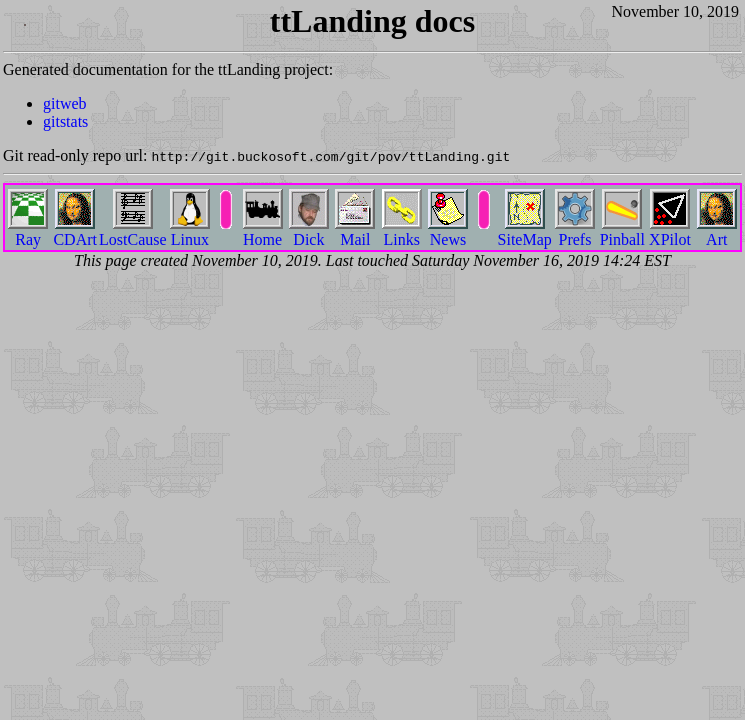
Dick (309, 231)
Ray (28, 231)
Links (402, 231)
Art (717, 231)
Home (263, 231)
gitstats (65, 121)
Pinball (622, 231)
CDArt (75, 231)
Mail (355, 231)
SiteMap (525, 231)
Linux (190, 231)
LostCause (133, 231)
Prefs (575, 231)
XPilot (670, 231)
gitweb (65, 103)
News (448, 231)
